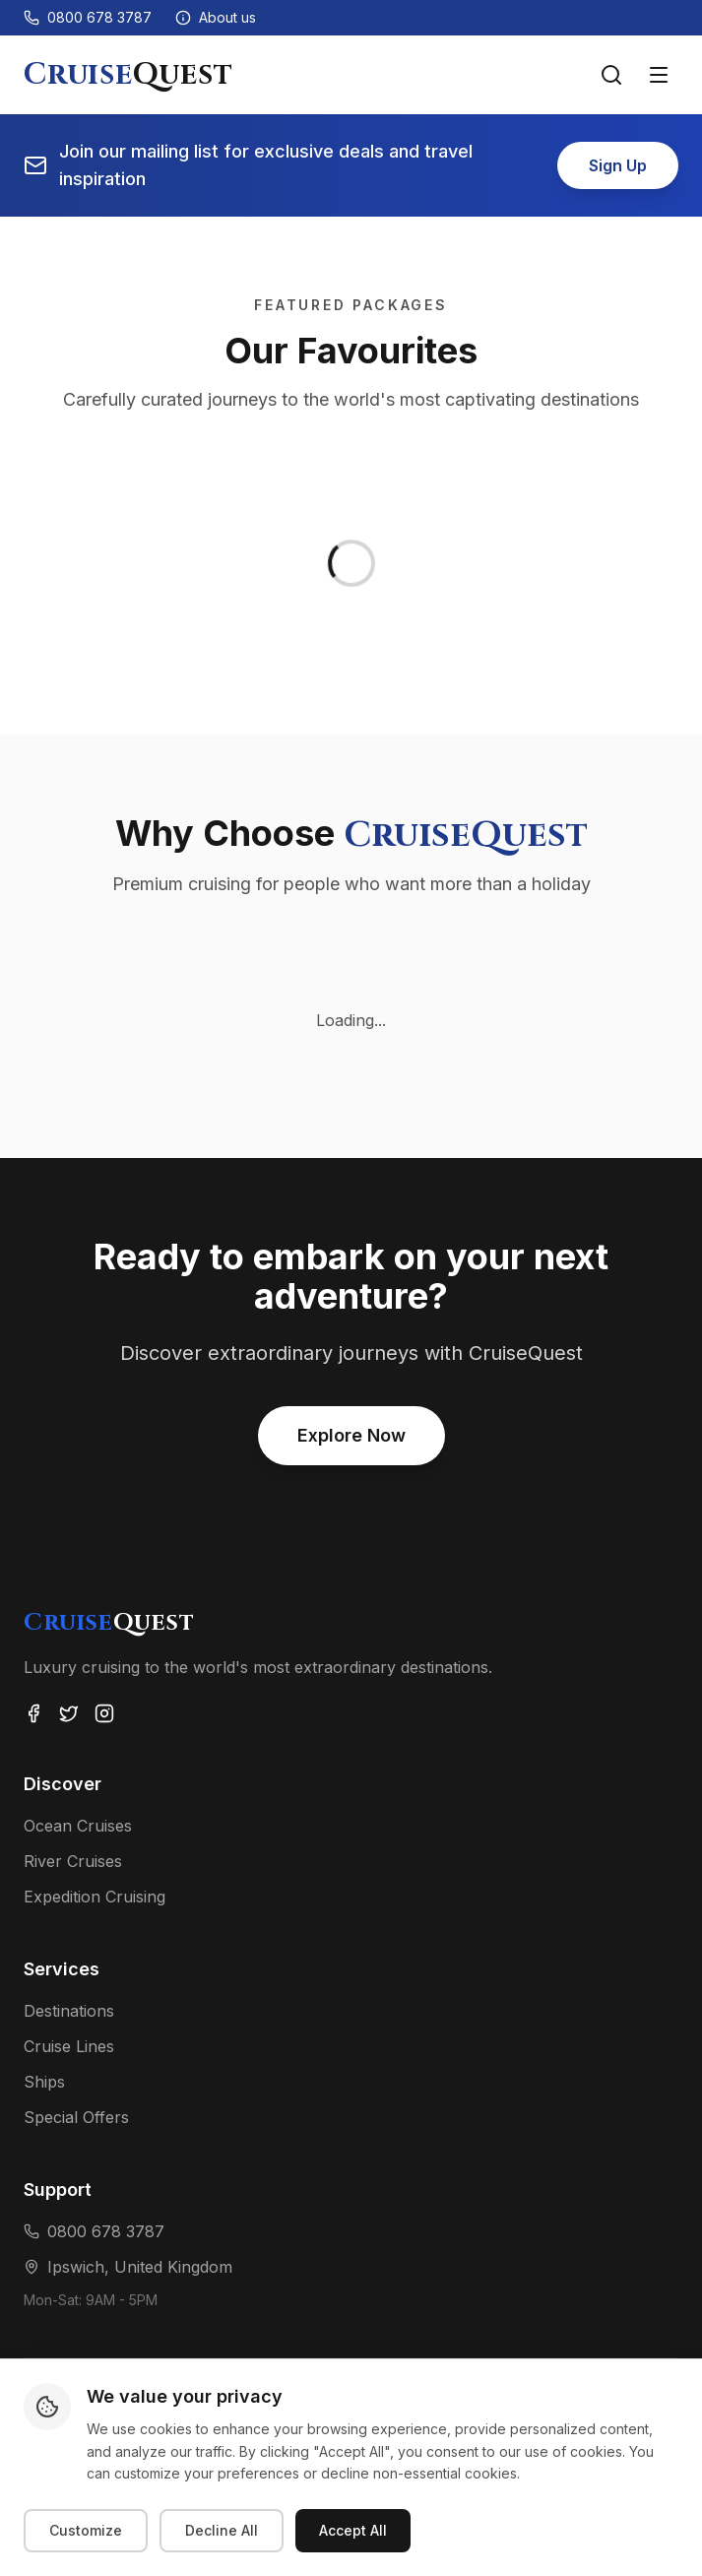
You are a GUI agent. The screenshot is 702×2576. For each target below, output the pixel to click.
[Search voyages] (611, 75)
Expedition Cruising (94, 1896)
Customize (85, 2530)
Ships (44, 2082)
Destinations (69, 2011)
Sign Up (618, 165)
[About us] (215, 18)
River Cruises (73, 1861)
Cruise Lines (69, 2046)
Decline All (221, 2530)
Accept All (353, 2530)
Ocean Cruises (78, 1825)
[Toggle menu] (658, 75)
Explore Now (351, 1435)
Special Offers (76, 2117)
